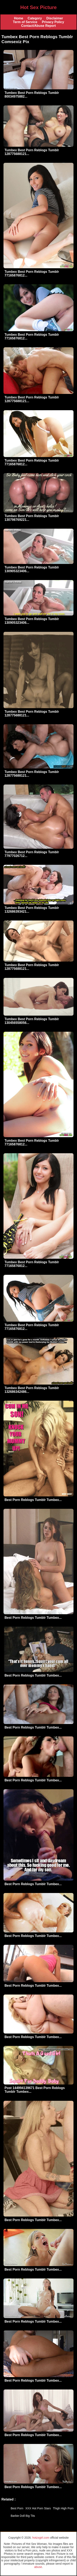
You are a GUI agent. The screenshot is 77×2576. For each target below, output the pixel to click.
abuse (38, 2567)
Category (35, 18)
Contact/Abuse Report (38, 25)
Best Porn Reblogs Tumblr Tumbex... (33, 1500)
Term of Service (25, 22)
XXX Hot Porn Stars (38, 2508)
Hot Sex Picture (38, 7)
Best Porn (17, 2508)
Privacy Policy (53, 22)
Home (18, 18)
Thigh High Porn (63, 2508)
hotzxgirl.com (40, 2537)
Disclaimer (54, 18)
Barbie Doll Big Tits (23, 2515)
